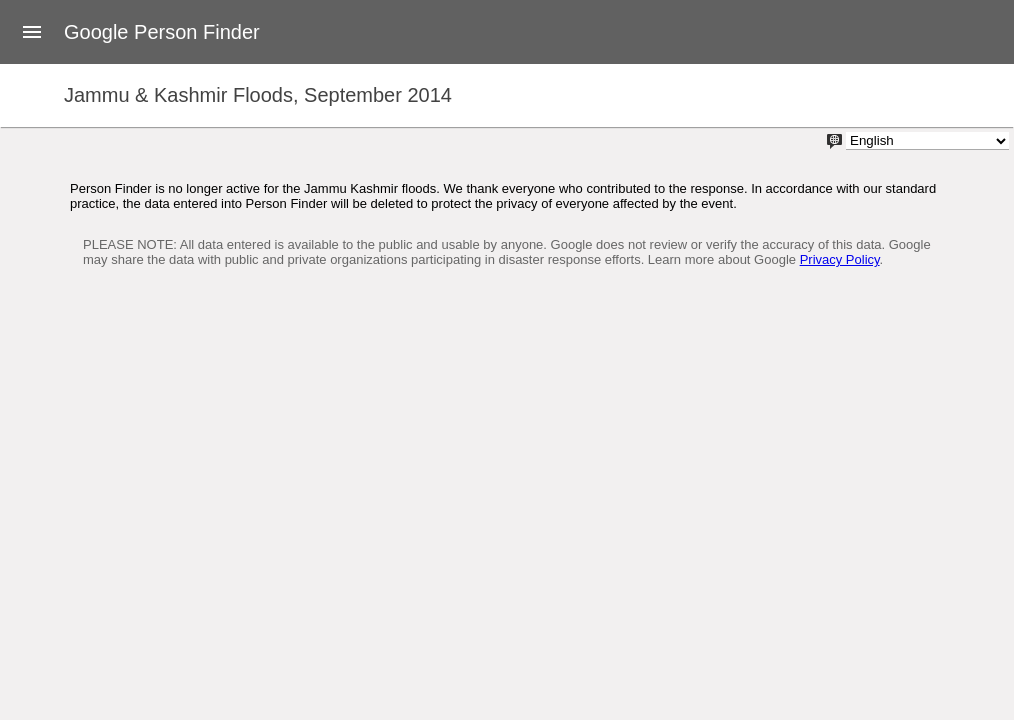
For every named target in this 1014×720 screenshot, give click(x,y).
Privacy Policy (840, 259)
